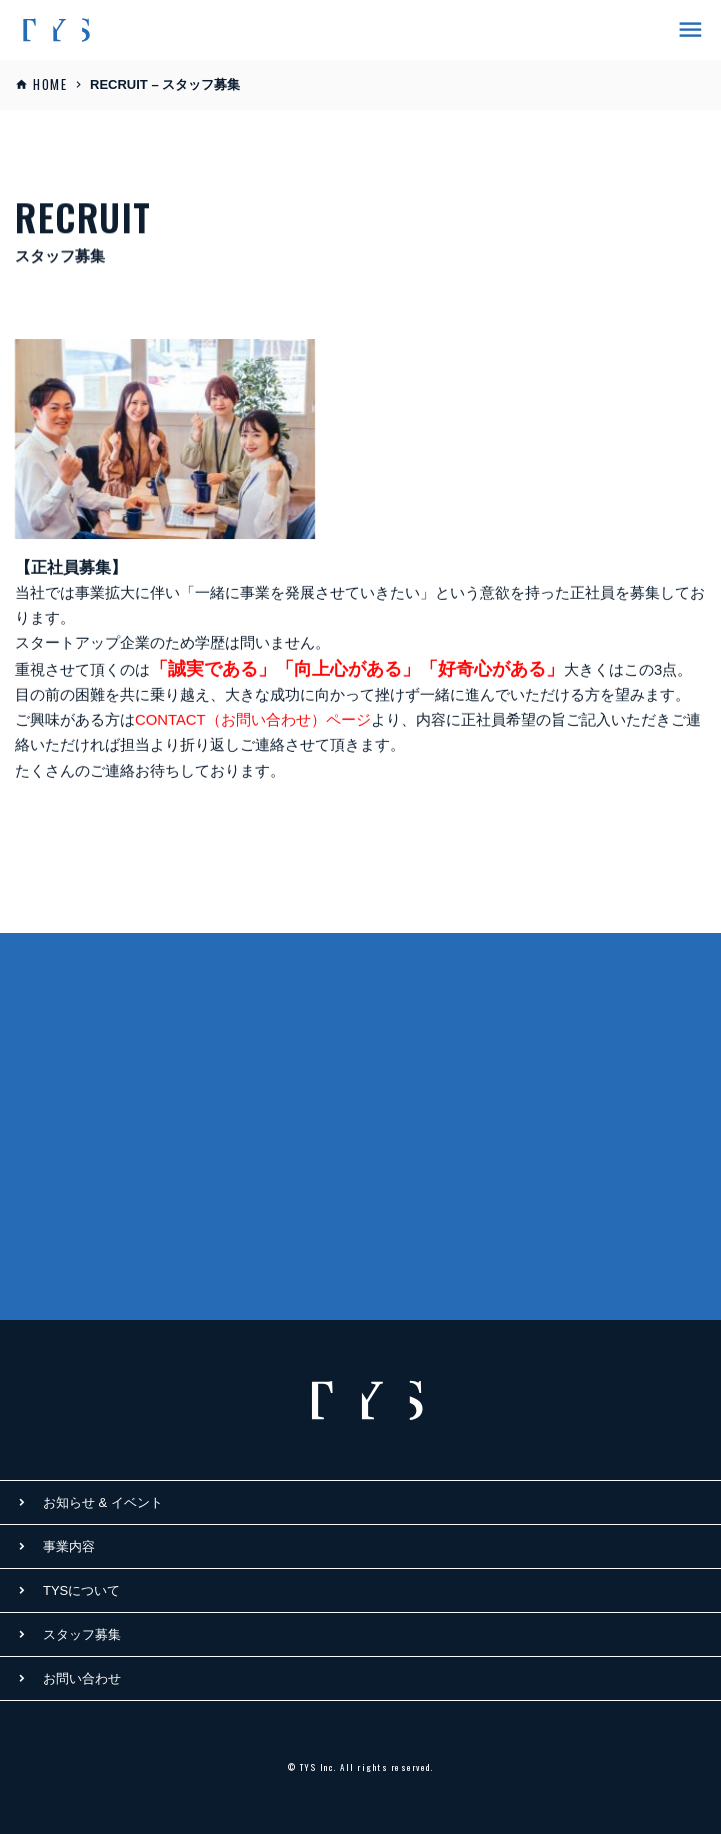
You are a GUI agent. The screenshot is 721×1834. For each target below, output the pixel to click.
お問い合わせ (82, 1678)
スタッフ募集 (82, 1634)
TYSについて (81, 1590)
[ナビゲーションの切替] (684, 30)
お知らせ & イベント (103, 1502)
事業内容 (69, 1546)
